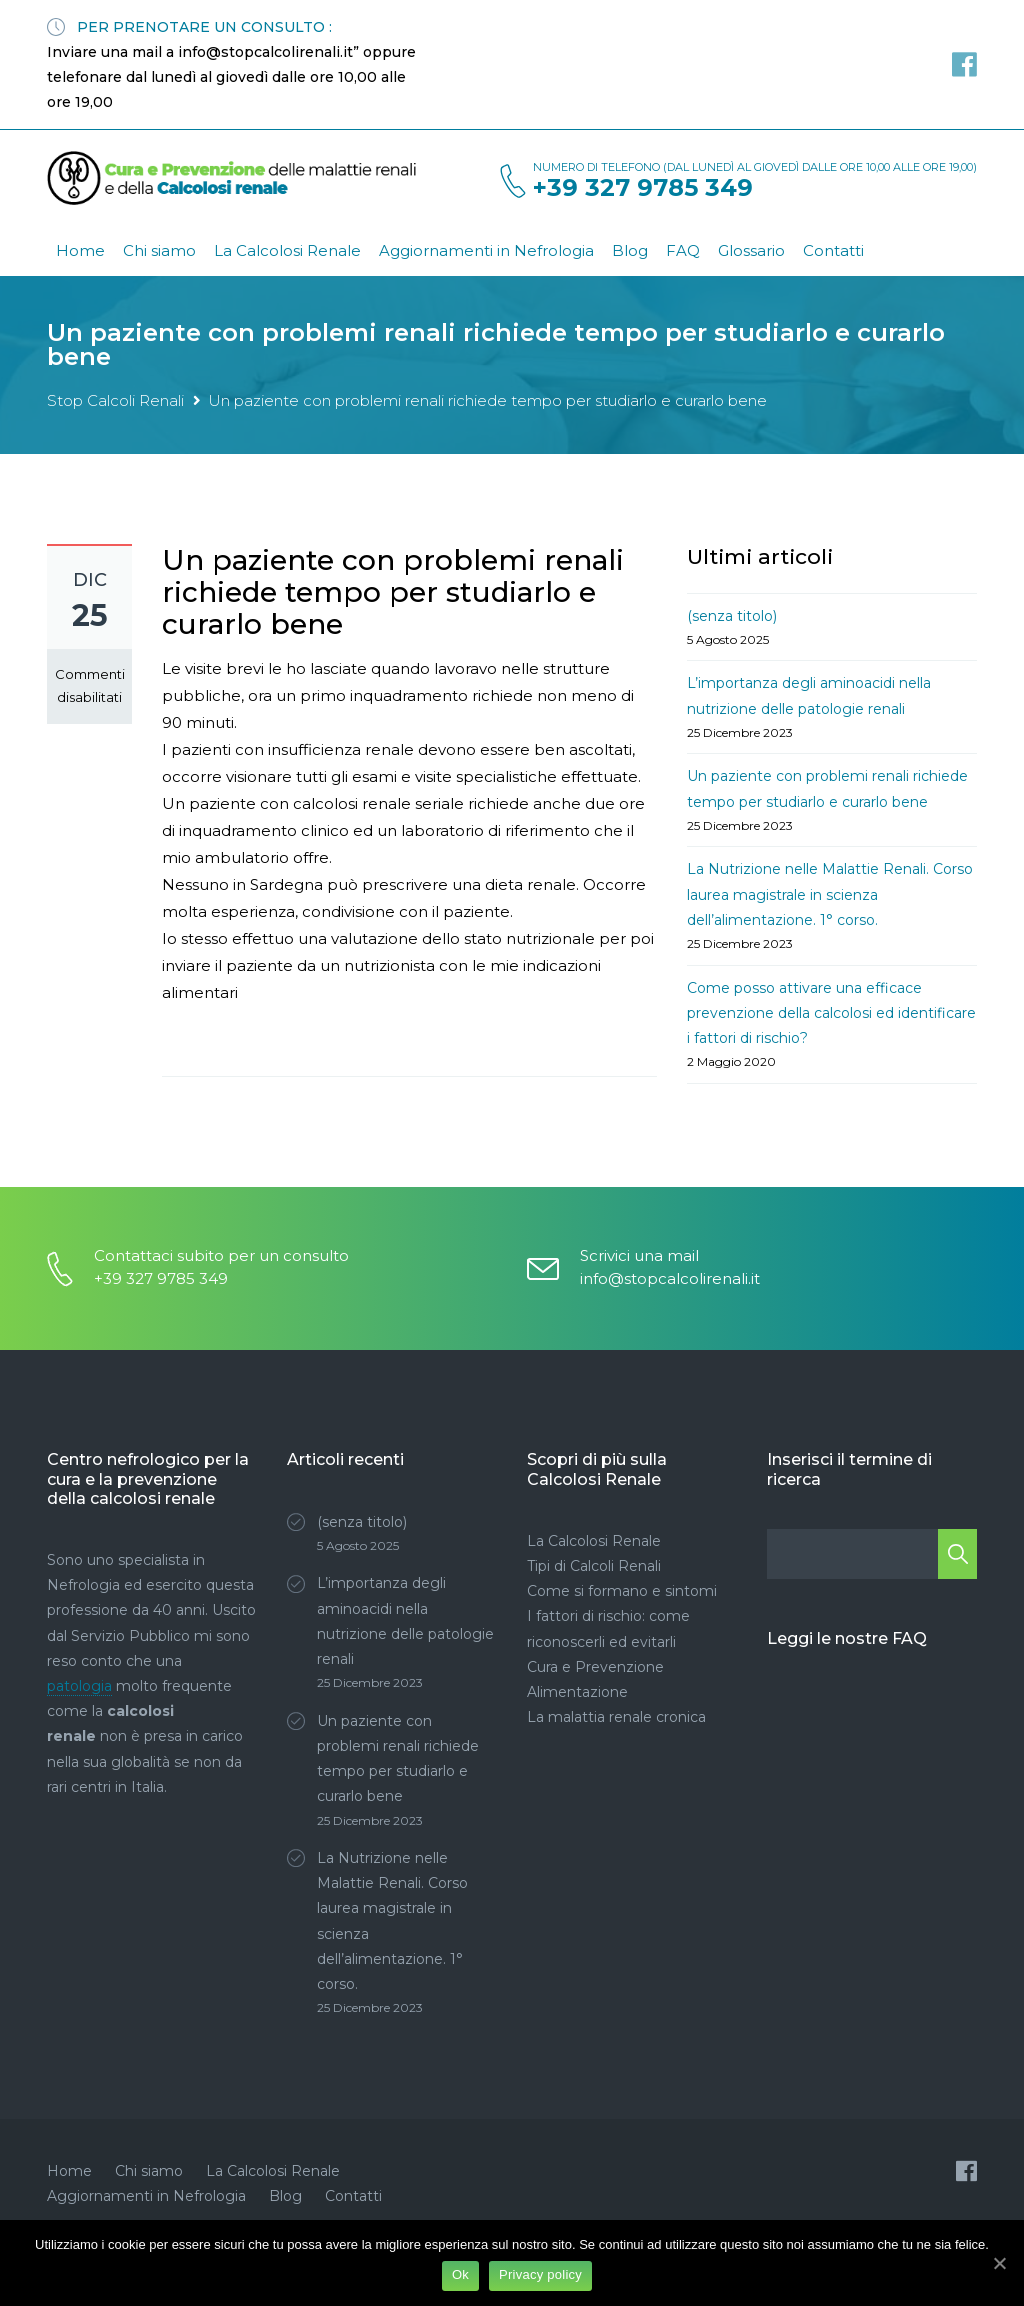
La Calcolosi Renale (287, 250)
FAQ (683, 250)
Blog (630, 250)
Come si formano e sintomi (622, 1591)
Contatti (833, 250)
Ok (460, 2274)
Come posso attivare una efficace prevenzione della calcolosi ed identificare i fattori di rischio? (831, 1013)
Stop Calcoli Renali (115, 400)
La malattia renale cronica (616, 1717)
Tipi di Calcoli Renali (594, 1566)
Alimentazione (577, 1692)
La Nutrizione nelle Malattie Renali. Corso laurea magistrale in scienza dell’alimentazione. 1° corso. (830, 894)
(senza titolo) (732, 616)
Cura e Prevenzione (595, 1667)
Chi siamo (159, 250)
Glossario (751, 250)
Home (80, 250)
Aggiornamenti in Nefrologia (486, 250)
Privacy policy (540, 2274)
